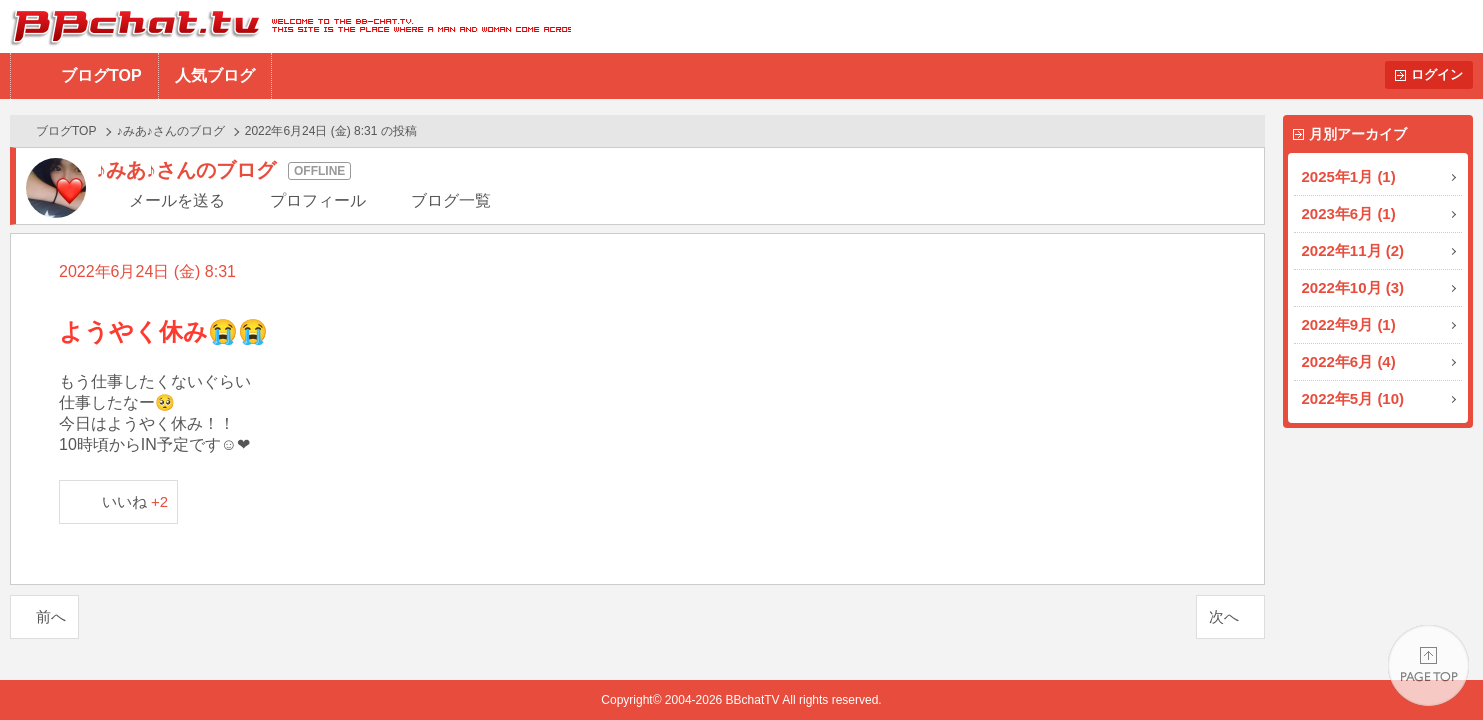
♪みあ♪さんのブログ (171, 131)
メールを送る (177, 200)
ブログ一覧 (451, 200)
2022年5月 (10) (1353, 398)
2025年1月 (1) (1349, 176)
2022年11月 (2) (1353, 250)
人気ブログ (215, 75)
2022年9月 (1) (1349, 324)
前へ (51, 616)
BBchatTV (285, 26)
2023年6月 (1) (1349, 213)
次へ (1224, 616)
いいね (135, 501)
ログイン (1437, 74)
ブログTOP (101, 75)
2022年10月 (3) (1353, 287)
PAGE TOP (1428, 665)
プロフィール (318, 200)
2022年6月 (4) (1349, 361)
